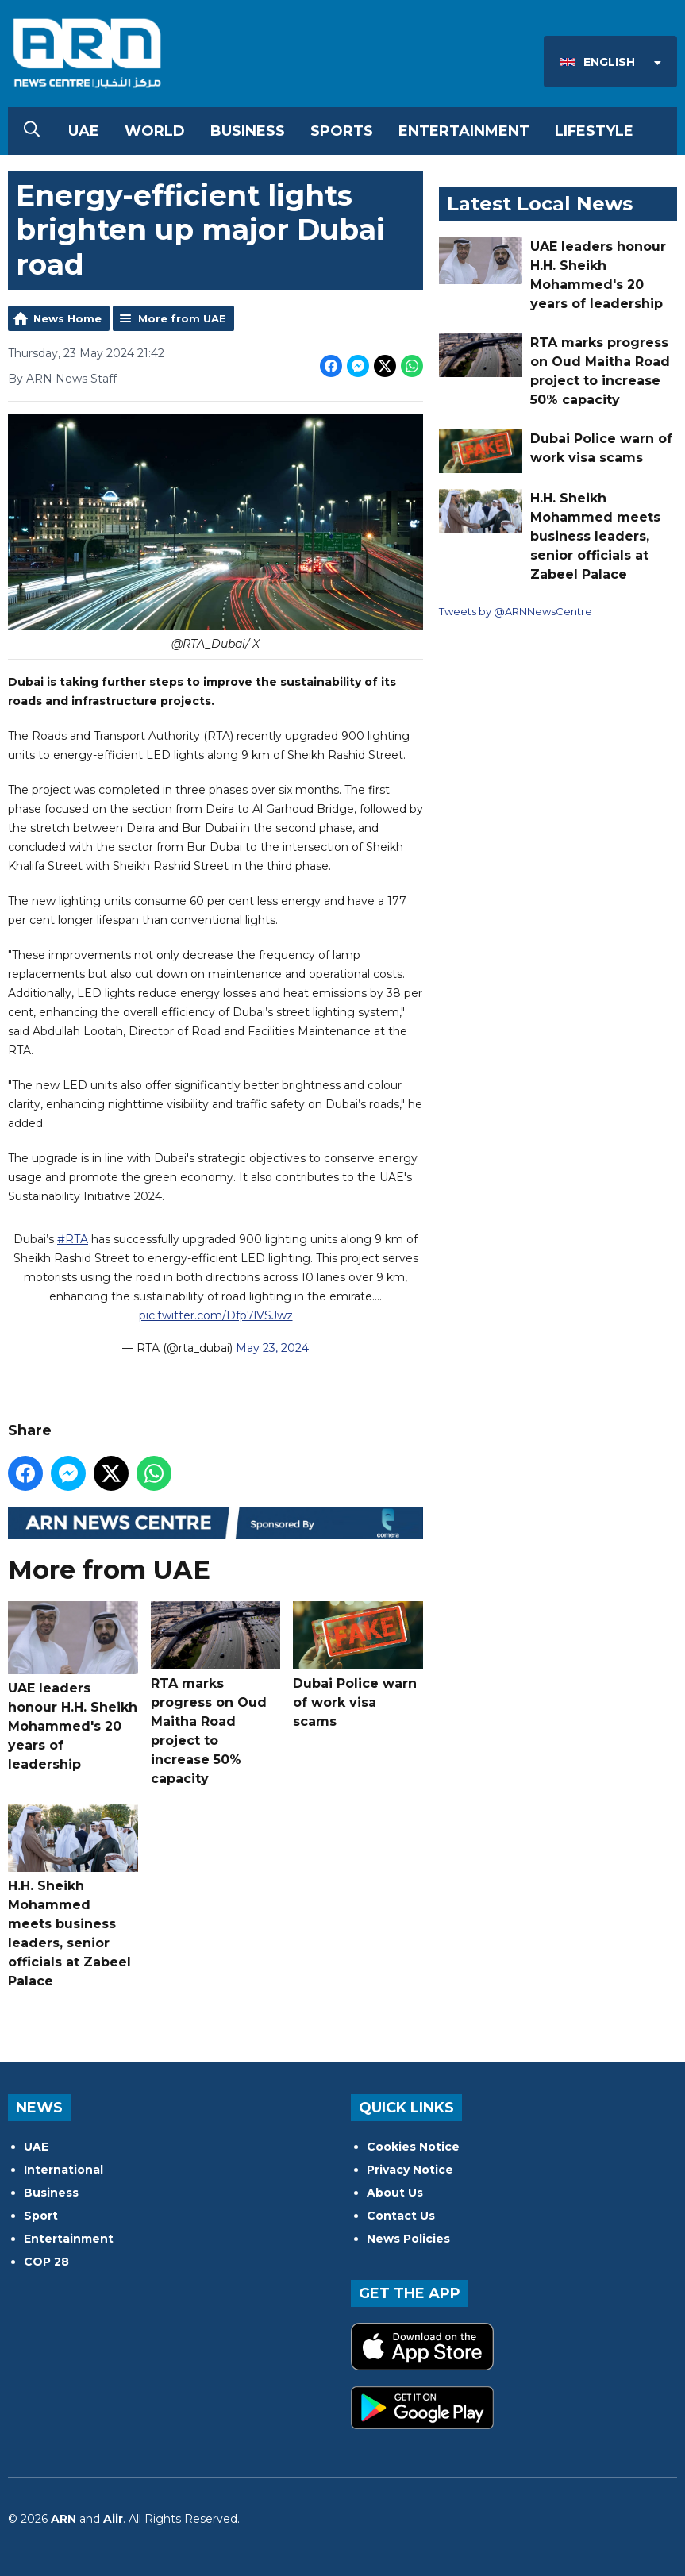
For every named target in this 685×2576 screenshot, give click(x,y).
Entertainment (463, 131)
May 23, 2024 (272, 1348)
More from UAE (182, 318)
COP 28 (46, 2261)
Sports (341, 131)
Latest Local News (540, 203)
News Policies (408, 2238)
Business (247, 131)
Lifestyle (594, 131)
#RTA (72, 1239)
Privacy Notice (410, 2169)
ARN (63, 2519)
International (63, 2169)
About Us (395, 2192)
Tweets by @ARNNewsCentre (515, 611)
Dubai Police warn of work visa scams (358, 1664)
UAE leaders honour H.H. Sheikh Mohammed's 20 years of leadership (73, 1686)
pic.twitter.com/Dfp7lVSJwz (216, 1315)
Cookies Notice (413, 2146)
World (155, 131)
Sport (41, 2215)
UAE (83, 131)
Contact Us (401, 2215)
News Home (67, 318)
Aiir (113, 2519)
